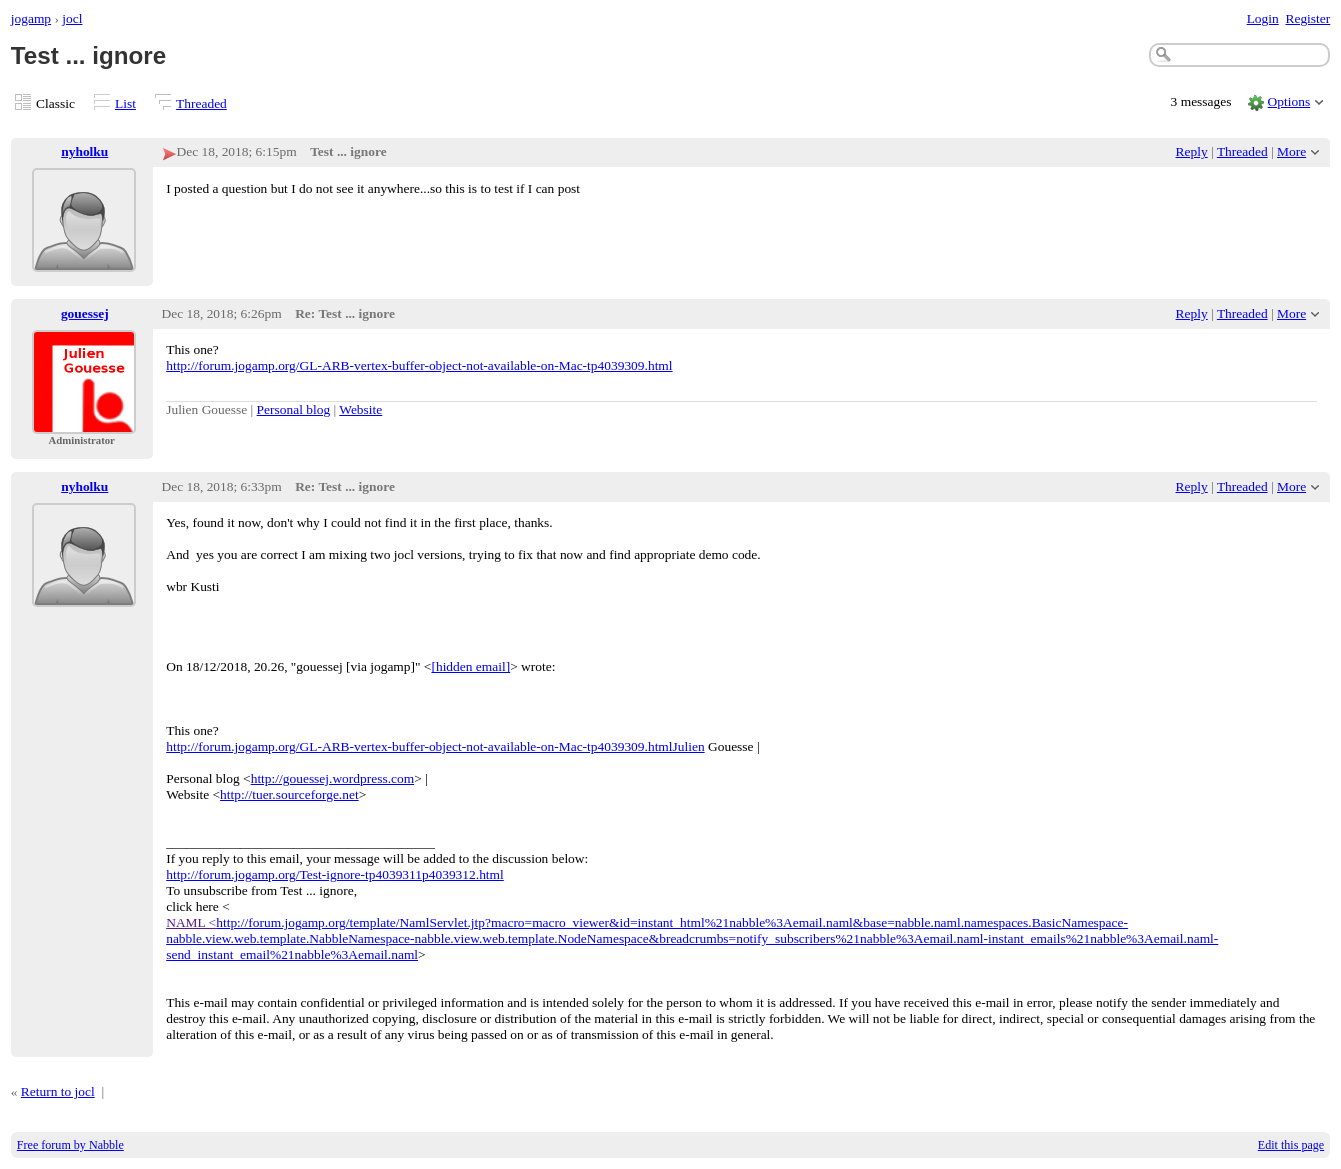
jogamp (31, 18)
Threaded (201, 103)
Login (1263, 18)
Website (360, 409)
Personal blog (294, 409)
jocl (72, 18)
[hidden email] (470, 666)
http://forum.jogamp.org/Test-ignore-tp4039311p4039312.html (335, 874)
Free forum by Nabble (70, 1145)
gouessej (85, 313)
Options (1289, 101)
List (125, 103)
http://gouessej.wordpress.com (332, 778)
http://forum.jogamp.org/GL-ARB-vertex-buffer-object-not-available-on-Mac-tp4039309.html (419, 365)
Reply (1192, 151)
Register (1307, 18)
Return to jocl (58, 1091)
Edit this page (1291, 1145)
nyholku (84, 151)
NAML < (191, 922)
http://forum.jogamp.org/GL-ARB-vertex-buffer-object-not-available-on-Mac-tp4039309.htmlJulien (435, 746)
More (1291, 151)
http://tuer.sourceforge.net (289, 794)
